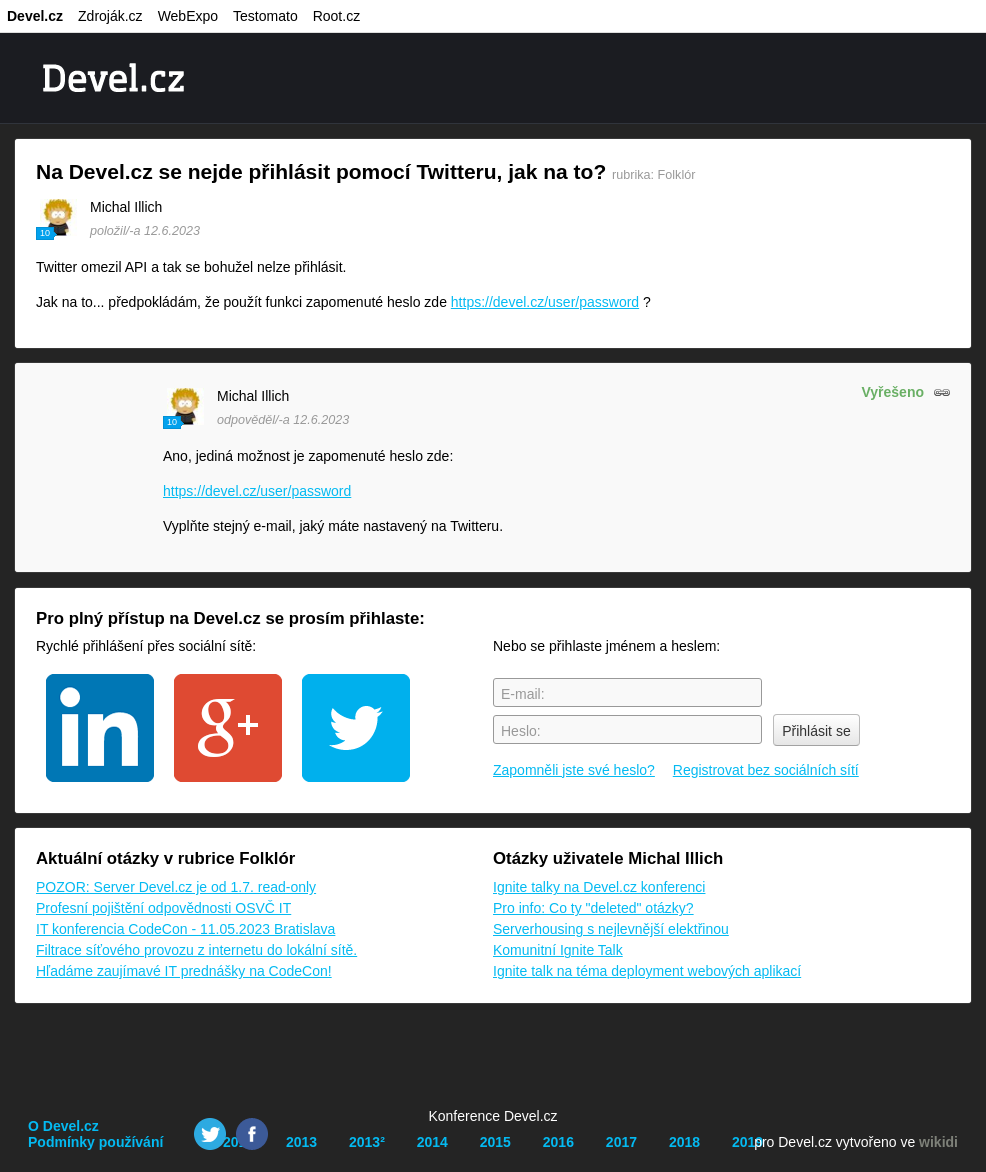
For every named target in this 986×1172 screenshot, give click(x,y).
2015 (495, 1142)
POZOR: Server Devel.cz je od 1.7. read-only (176, 887)
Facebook (252, 1134)
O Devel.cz (63, 1126)
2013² (367, 1142)
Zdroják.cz (110, 16)
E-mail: (523, 694)
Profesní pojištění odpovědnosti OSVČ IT (163, 908)
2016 (558, 1142)
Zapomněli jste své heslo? (574, 770)
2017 (621, 1142)
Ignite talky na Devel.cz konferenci (599, 887)
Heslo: (521, 731)
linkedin (100, 728)
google (228, 728)
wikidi (938, 1142)
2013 (301, 1142)
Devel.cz (35, 16)
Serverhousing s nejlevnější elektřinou (611, 929)
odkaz (942, 392)
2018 (684, 1142)
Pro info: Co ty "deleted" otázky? (593, 908)
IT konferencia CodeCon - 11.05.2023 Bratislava (185, 929)
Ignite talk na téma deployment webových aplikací (647, 971)
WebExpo (188, 16)
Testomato (265, 16)
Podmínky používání (95, 1142)
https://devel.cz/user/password (545, 302)
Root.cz (336, 16)
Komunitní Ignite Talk (558, 950)
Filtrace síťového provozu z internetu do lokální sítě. (196, 950)
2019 (747, 1142)
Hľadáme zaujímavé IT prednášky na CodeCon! (184, 971)
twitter (356, 728)
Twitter (210, 1134)
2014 (432, 1142)
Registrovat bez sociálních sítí (766, 770)
